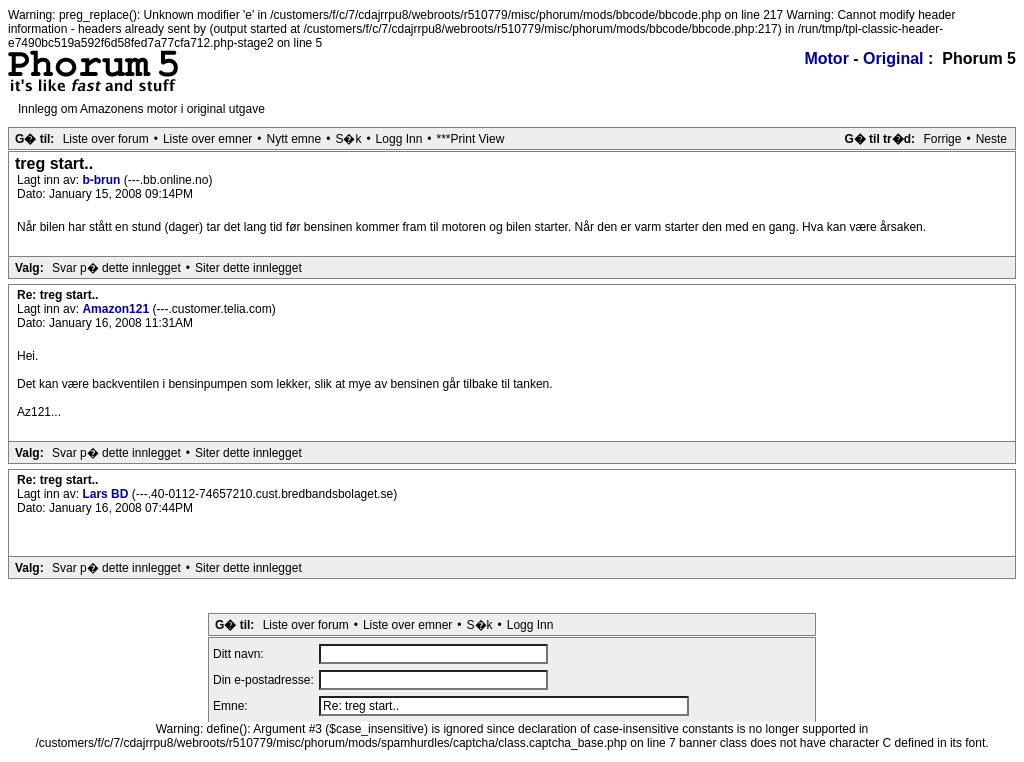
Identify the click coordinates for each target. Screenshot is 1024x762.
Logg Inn (399, 139)
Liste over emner (207, 139)
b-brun (102, 180)
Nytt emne (294, 139)
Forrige (942, 139)
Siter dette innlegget (248, 268)
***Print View (471, 139)
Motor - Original (863, 58)
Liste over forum (106, 139)
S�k (348, 139)
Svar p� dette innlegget (116, 268)
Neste (991, 139)
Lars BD (106, 494)
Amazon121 (117, 309)
